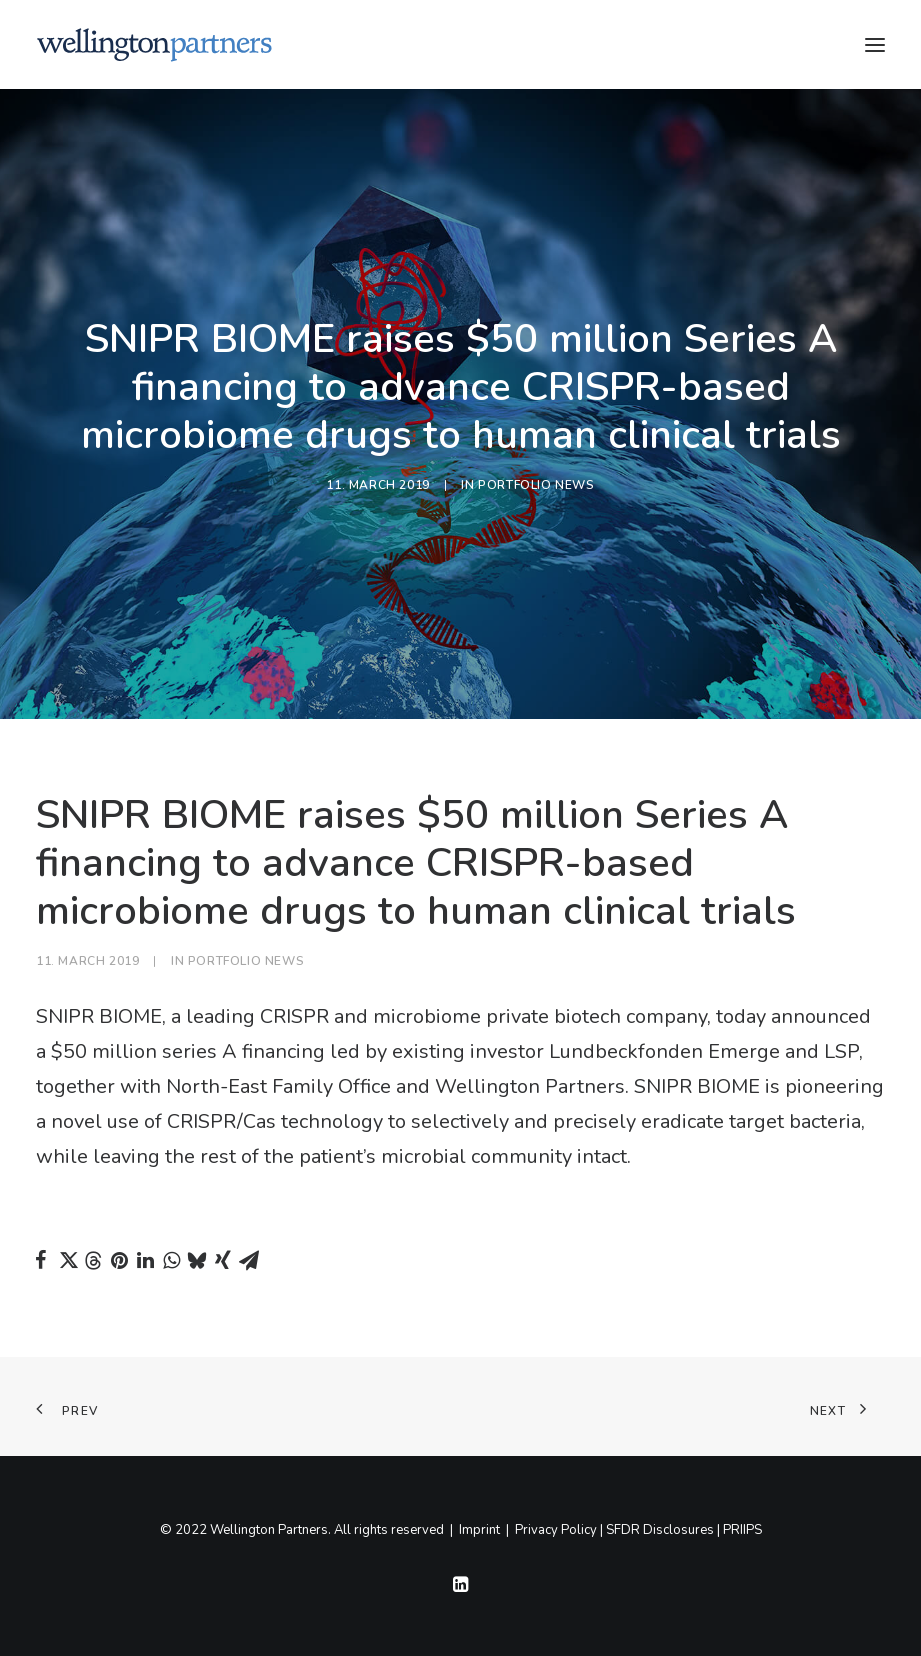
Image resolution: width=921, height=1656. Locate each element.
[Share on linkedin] (145, 1260)
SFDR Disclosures (660, 1530)
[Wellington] (154, 44)
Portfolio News (536, 485)
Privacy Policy (556, 1530)
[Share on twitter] (67, 1260)
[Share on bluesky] (197, 1260)
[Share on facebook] (41, 1260)
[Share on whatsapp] (171, 1260)
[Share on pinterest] (119, 1260)
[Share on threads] (93, 1261)
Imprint (479, 1530)
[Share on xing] (223, 1260)
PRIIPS (742, 1530)
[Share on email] (249, 1260)
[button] (875, 44)
